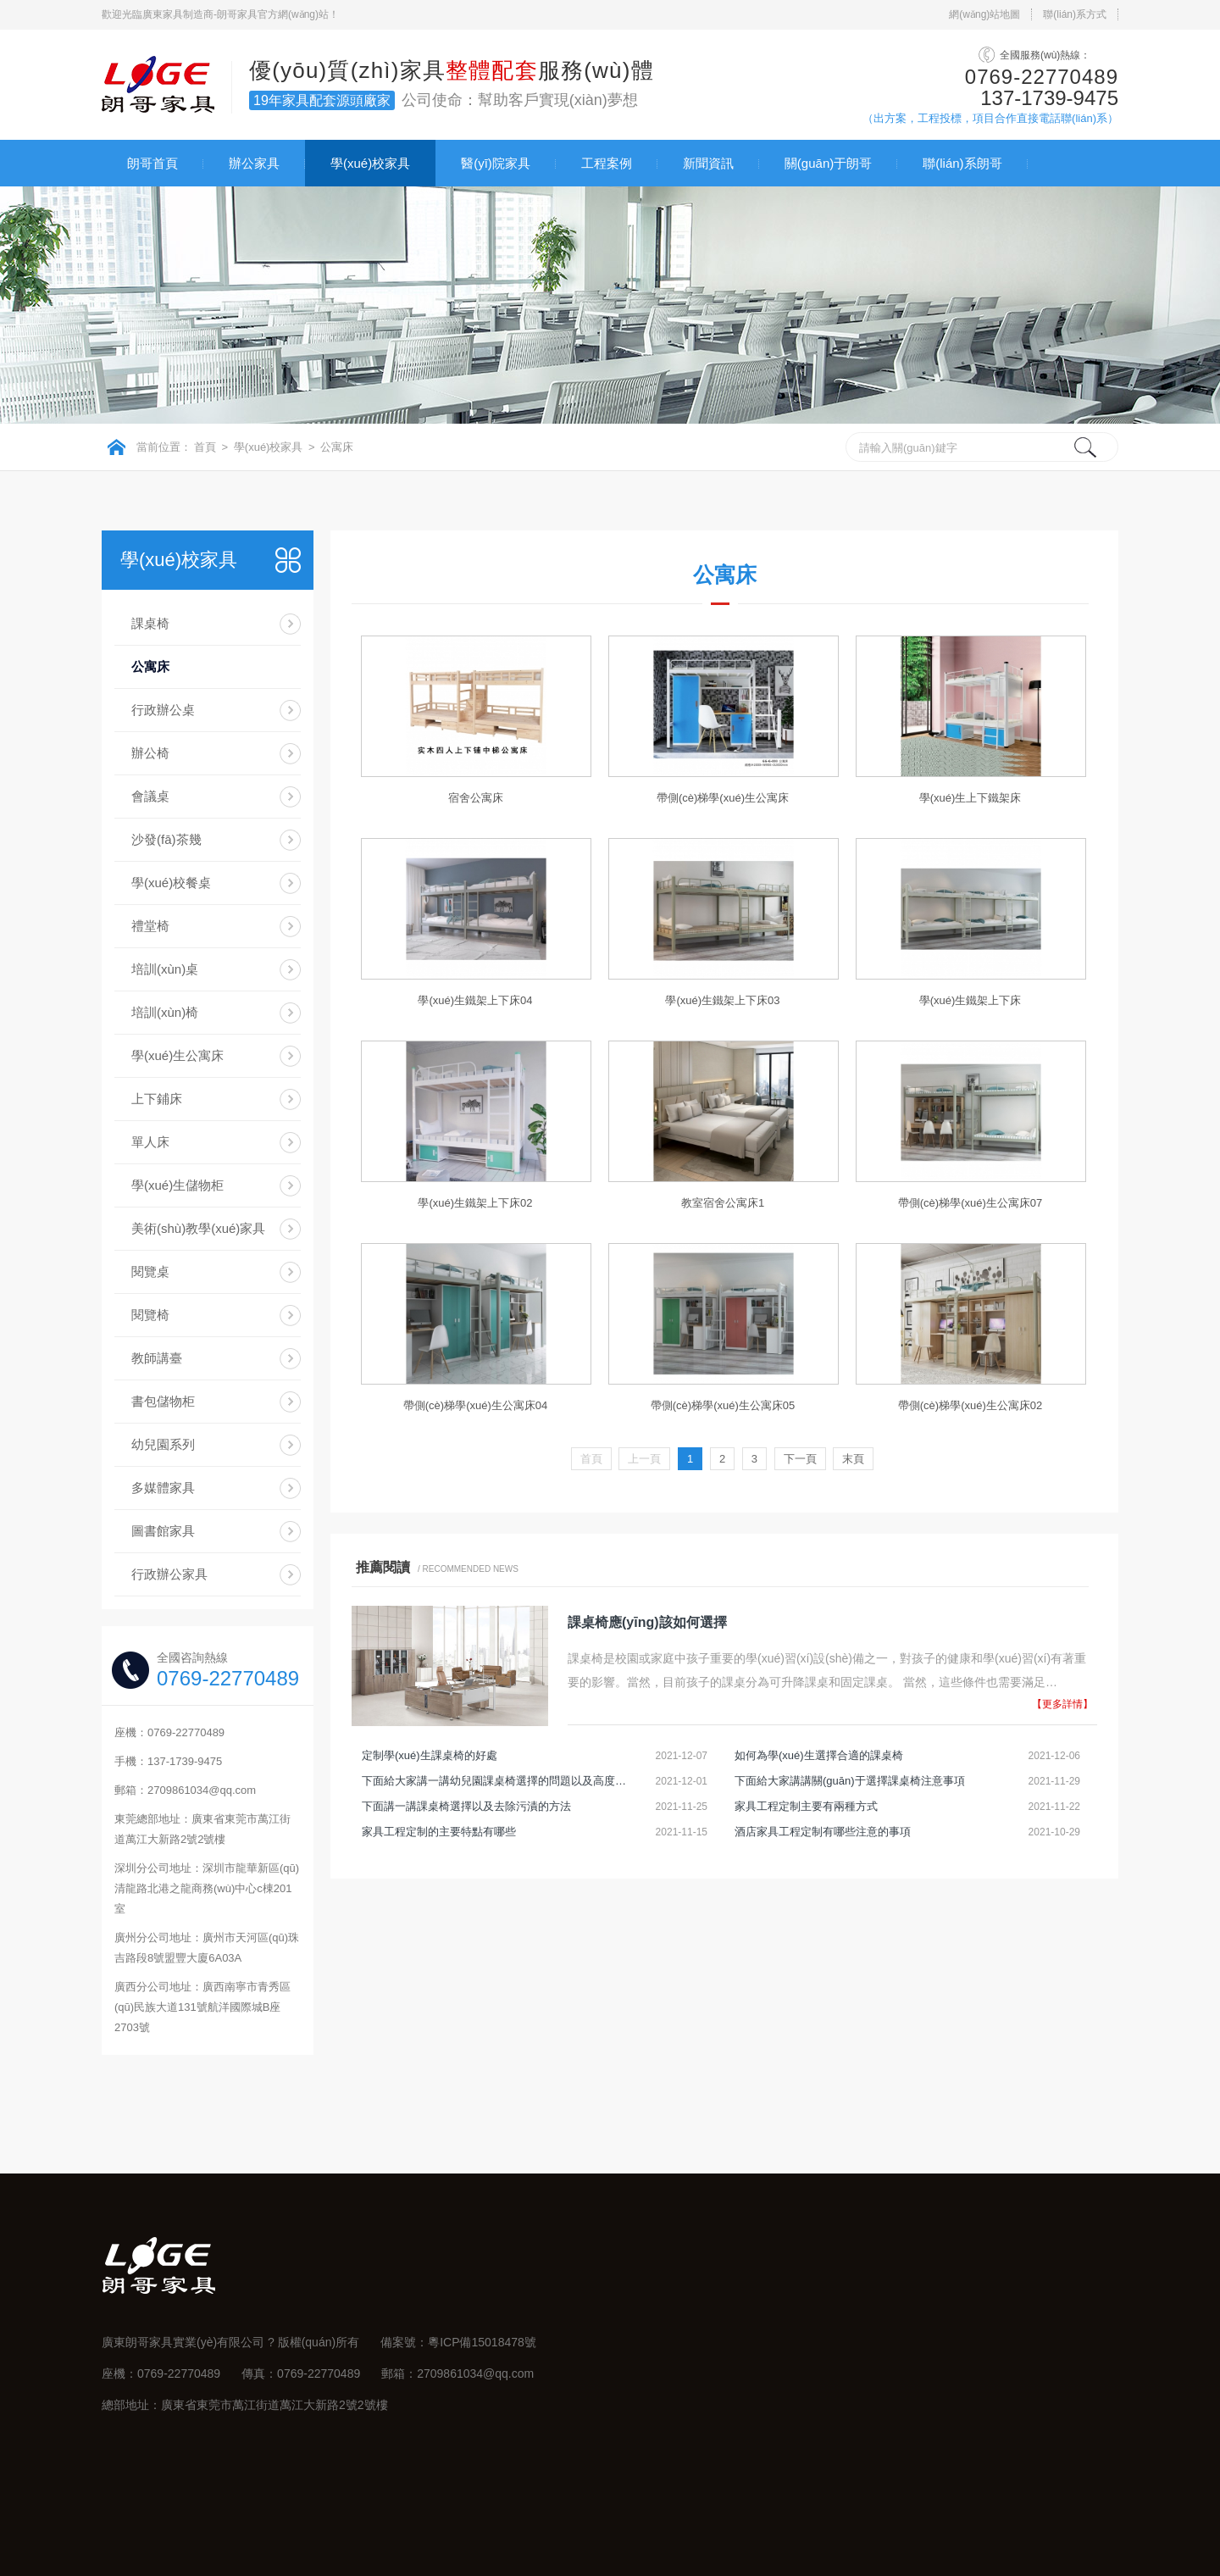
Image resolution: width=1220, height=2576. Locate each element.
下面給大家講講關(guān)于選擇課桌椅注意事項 (850, 1780)
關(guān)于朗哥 (828, 163)
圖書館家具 (163, 1531)
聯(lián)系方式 (1074, 14)
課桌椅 (150, 623)
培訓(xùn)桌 (164, 969)
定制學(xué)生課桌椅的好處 (429, 1755)
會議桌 (150, 796)
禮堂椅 (150, 926)
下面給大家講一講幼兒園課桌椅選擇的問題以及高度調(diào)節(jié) (497, 1780)
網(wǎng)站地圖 (984, 14)
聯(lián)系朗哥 (962, 163)
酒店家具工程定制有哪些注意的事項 (823, 1831)
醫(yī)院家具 (495, 163)
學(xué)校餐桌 (171, 882)
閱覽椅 (150, 1314)
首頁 (205, 447)
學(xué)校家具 (370, 163)
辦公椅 (150, 753)
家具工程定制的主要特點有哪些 (439, 1831)
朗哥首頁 (152, 163)
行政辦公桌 (163, 709)
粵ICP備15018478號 (482, 2342)
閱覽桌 (150, 1271)
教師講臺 (156, 1358)
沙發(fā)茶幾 (166, 839)
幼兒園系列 (163, 1444)
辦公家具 (254, 163)
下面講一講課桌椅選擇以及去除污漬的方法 (466, 1806)
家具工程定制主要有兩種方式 (806, 1806)
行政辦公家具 (169, 1574)
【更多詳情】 (1062, 1704)
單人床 (150, 1142)
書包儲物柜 (163, 1401)
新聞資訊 (708, 163)
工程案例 (606, 163)
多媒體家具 (163, 1487)
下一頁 (800, 1458)
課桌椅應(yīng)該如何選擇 (647, 1622)
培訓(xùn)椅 (164, 1012)
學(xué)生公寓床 (177, 1055)
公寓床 (336, 447)
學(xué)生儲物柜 (177, 1185)
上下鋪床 (156, 1098)
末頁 (853, 1458)
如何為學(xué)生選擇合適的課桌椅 (819, 1755)
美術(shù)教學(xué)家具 (198, 1228)
